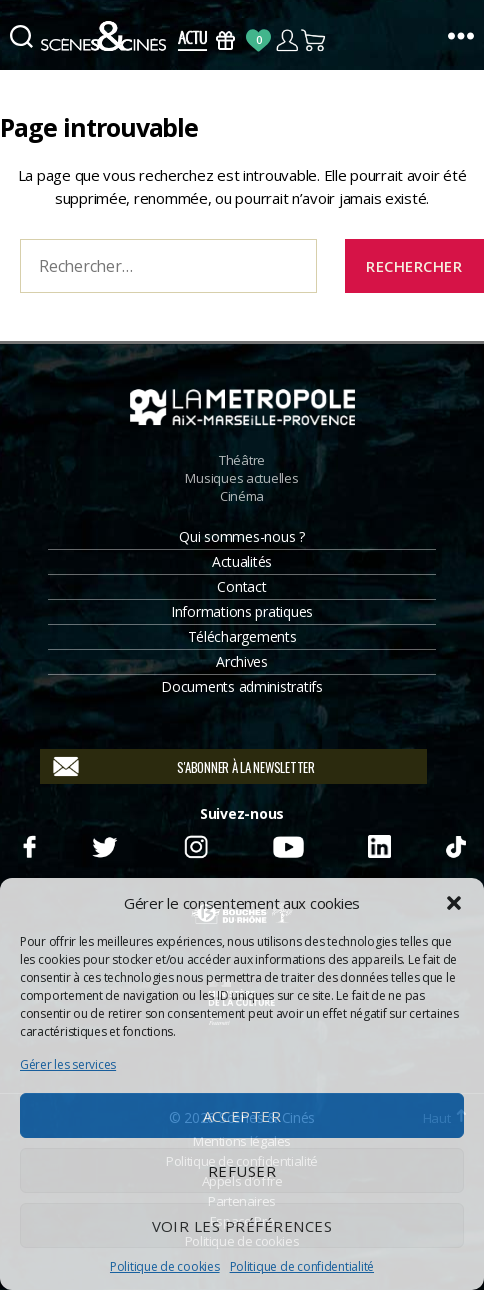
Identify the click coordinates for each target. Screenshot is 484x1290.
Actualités (242, 561)
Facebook (29, 844)
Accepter (242, 1116)
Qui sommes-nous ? (241, 536)
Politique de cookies (165, 1266)
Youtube (288, 844)
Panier (314, 40)
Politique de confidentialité (302, 1266)
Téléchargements (242, 636)
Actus (192, 40)
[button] (454, 903)
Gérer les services (68, 1064)
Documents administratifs (242, 686)
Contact (241, 586)
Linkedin (380, 844)
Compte (286, 40)
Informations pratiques (242, 611)
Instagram (196, 844)
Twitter (104, 844)
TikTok (455, 844)
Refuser (242, 1171)
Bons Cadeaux (225, 40)
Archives (242, 661)
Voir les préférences (242, 1226)
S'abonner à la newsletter (245, 767)
